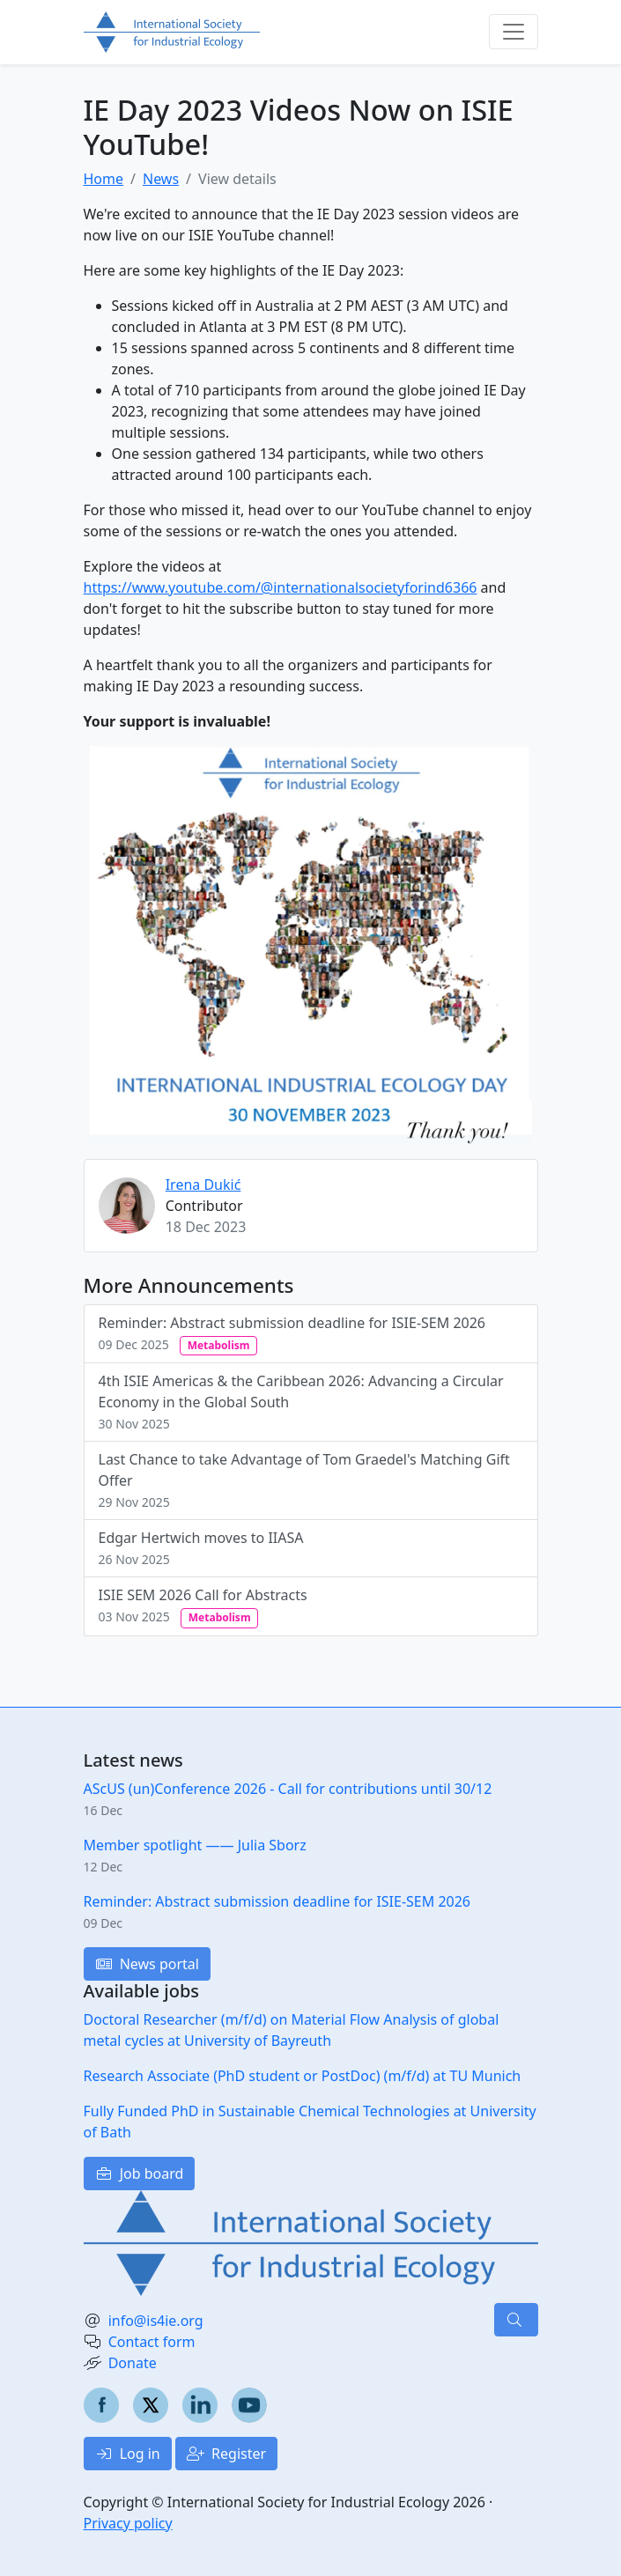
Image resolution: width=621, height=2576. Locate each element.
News (161, 178)
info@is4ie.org (155, 2320)
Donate (132, 2363)
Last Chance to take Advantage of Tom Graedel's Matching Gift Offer (304, 1480)
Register (226, 2453)
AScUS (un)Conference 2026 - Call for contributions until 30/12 (288, 1788)
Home (104, 178)
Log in (127, 2453)
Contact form (152, 2341)
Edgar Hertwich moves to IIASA (201, 1548)
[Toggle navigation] (513, 31)
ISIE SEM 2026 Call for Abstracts (203, 1606)
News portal (147, 1964)
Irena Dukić (203, 1184)
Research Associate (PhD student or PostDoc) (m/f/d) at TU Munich (302, 2075)
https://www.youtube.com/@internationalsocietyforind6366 (280, 587)
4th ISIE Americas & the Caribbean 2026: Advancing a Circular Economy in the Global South (301, 1401)
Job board (139, 2173)
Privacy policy (128, 2523)
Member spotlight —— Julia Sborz (195, 1845)
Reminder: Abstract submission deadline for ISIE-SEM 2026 (292, 1334)
